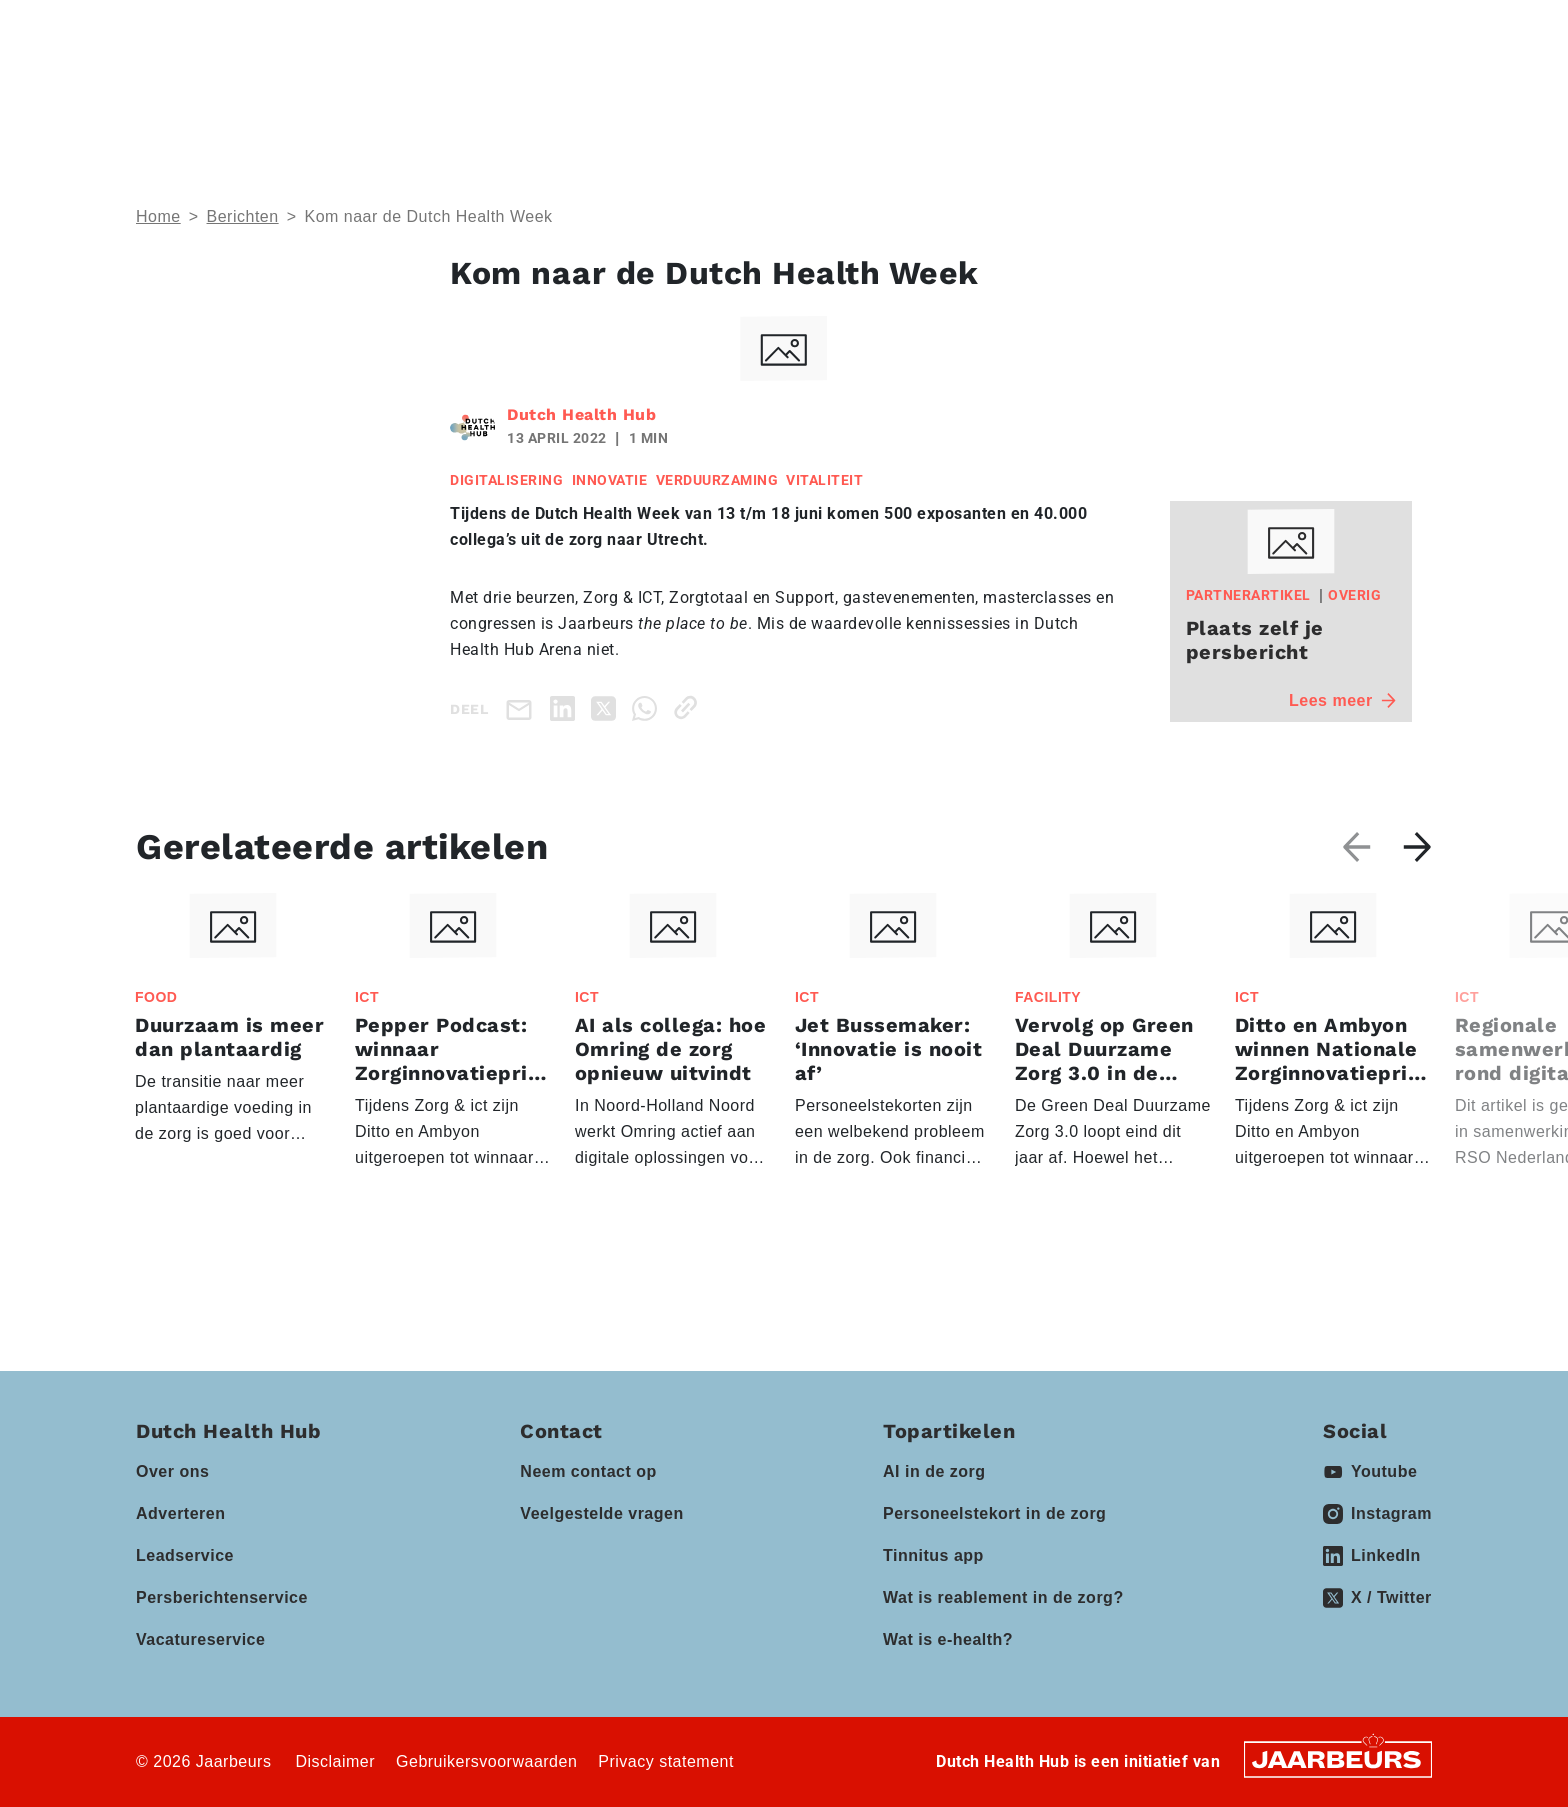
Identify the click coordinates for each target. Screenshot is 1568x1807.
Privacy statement (666, 1761)
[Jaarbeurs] (1338, 1758)
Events (764, 90)
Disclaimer (335, 1761)
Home (158, 216)
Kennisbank (1033, 90)
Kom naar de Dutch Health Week (428, 216)
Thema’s (494, 90)
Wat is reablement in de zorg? (1003, 1597)
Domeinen (632, 90)
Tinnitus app (933, 1555)
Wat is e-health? (948, 1639)
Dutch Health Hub (581, 414)
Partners (890, 90)
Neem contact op (588, 1471)
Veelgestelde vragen (601, 1513)
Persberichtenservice (222, 1597)
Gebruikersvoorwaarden (486, 1761)
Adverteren (180, 1513)
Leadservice (185, 1555)
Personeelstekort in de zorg (994, 1513)
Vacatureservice (200, 1639)
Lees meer (1342, 700)
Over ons (172, 1471)
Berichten (243, 216)
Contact (1155, 29)
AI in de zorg (934, 1471)
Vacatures (1157, 90)
